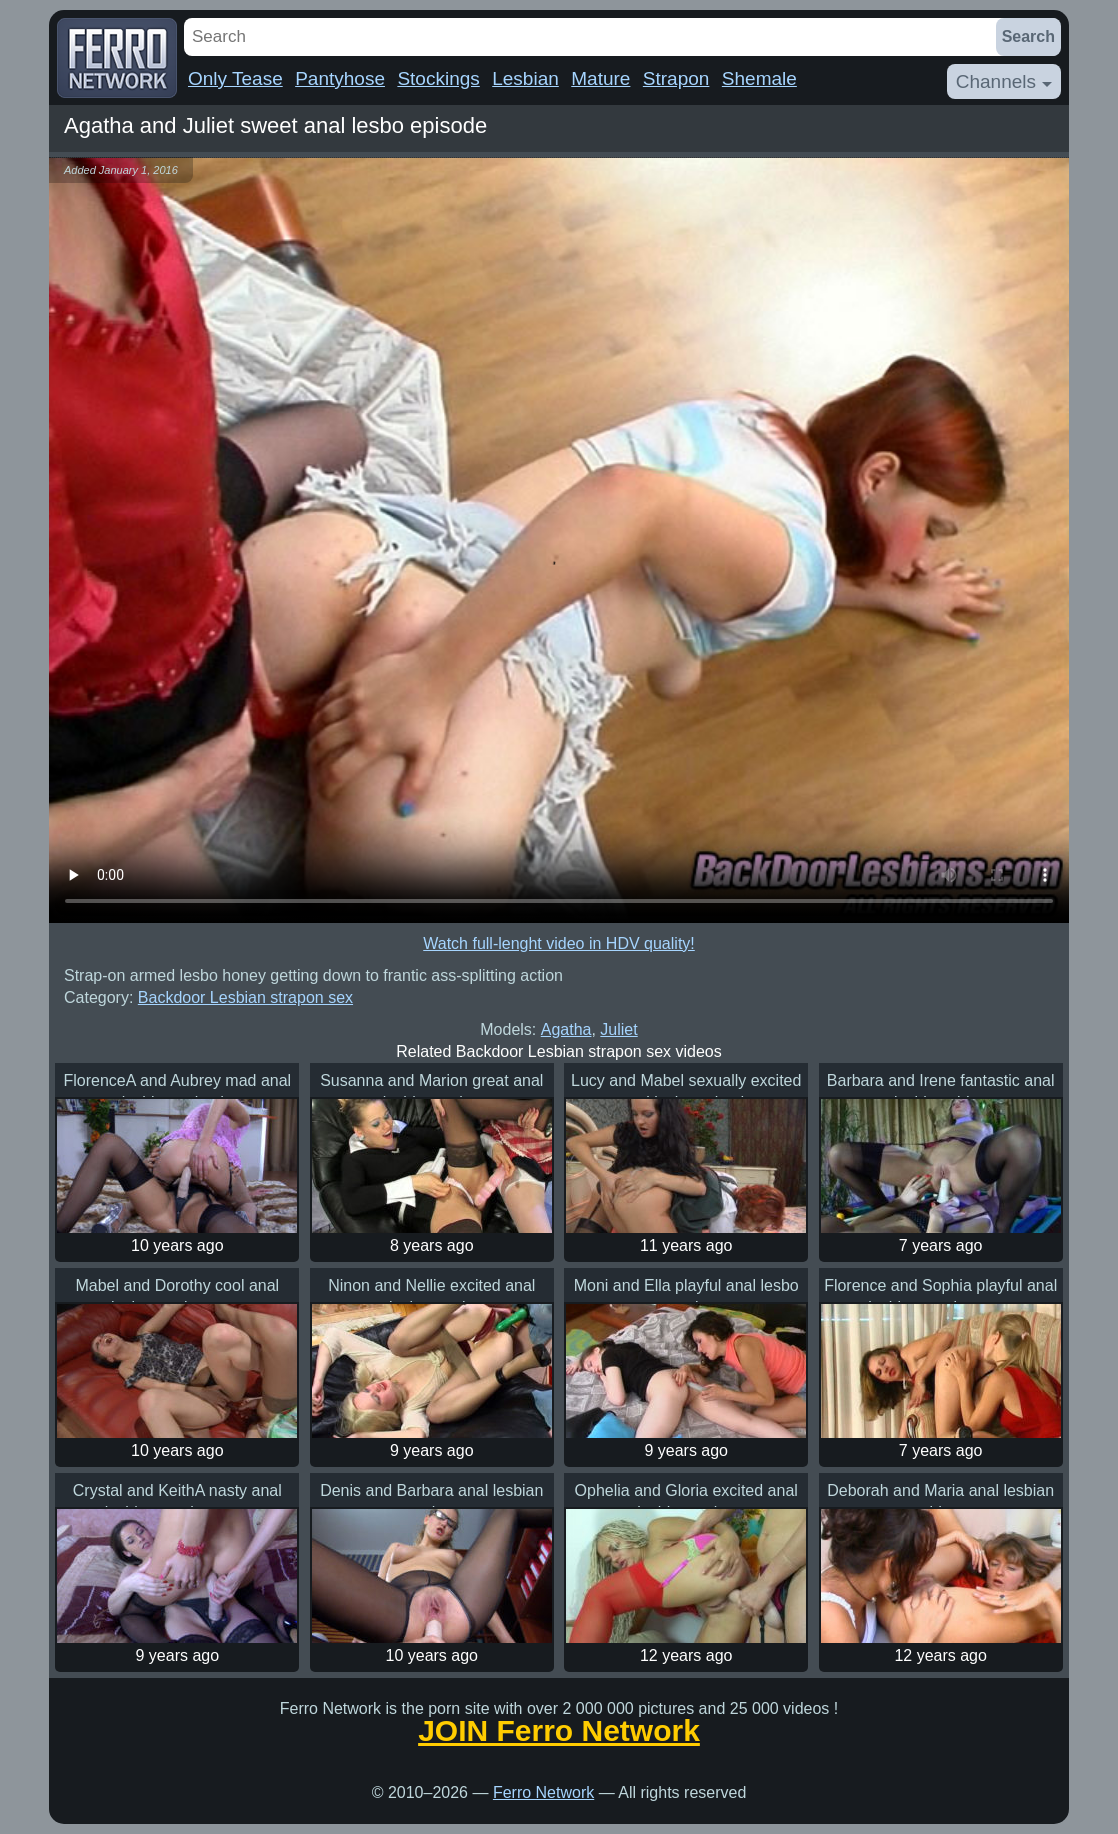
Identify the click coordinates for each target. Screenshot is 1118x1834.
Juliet (618, 1029)
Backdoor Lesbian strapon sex (245, 997)
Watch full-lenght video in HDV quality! (559, 943)
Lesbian (525, 78)
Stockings (438, 78)
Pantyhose (340, 78)
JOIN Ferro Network (559, 1731)
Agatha (566, 1029)
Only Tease (235, 78)
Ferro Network (543, 1792)
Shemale (759, 78)
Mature (600, 78)
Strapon (676, 78)
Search (1028, 36)
